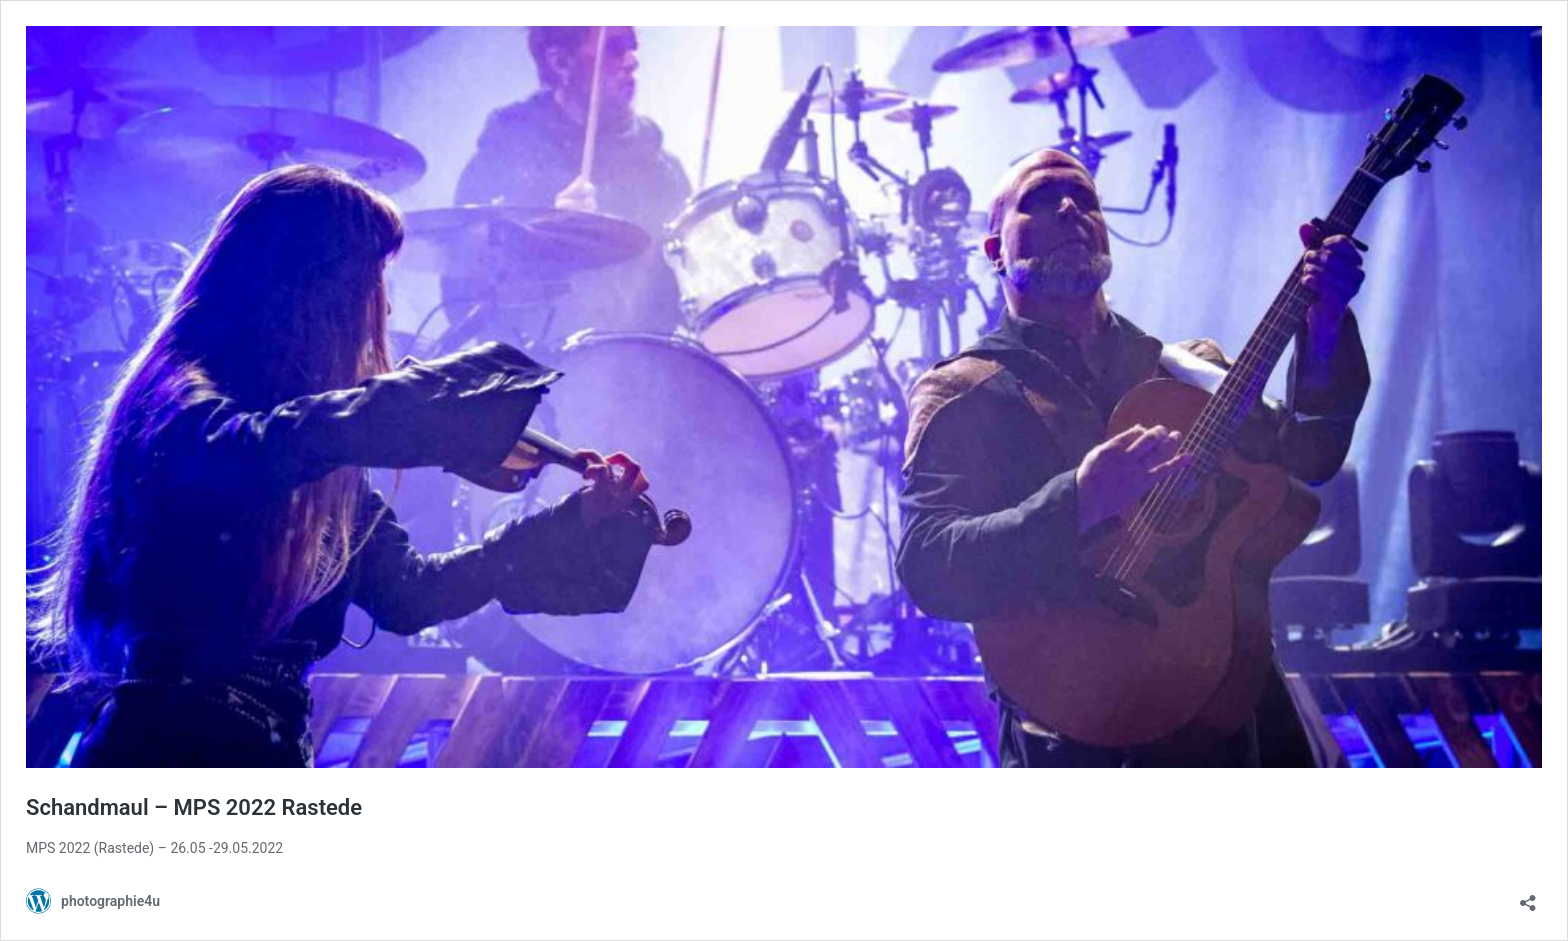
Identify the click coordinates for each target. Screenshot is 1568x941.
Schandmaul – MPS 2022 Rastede (194, 807)
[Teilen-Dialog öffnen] (1528, 896)
